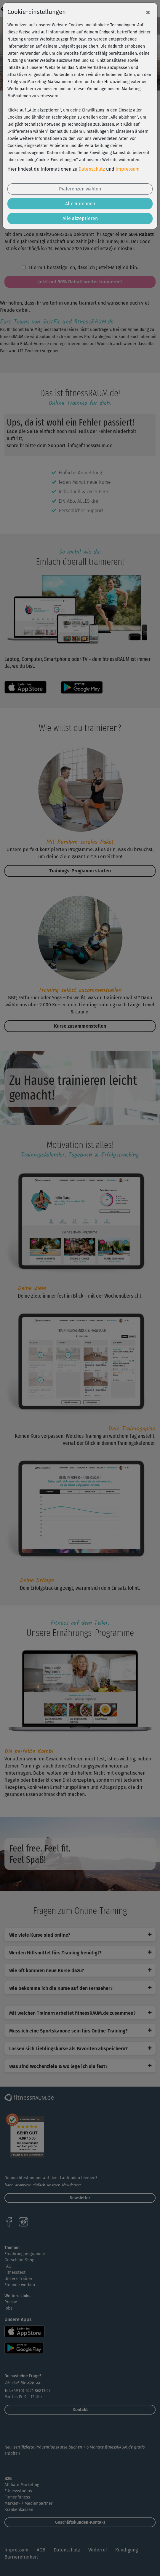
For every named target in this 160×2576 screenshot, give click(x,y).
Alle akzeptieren (80, 218)
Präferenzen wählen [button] (80, 189)
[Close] (148, 12)
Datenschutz (92, 169)
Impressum (128, 169)
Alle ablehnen (80, 203)
